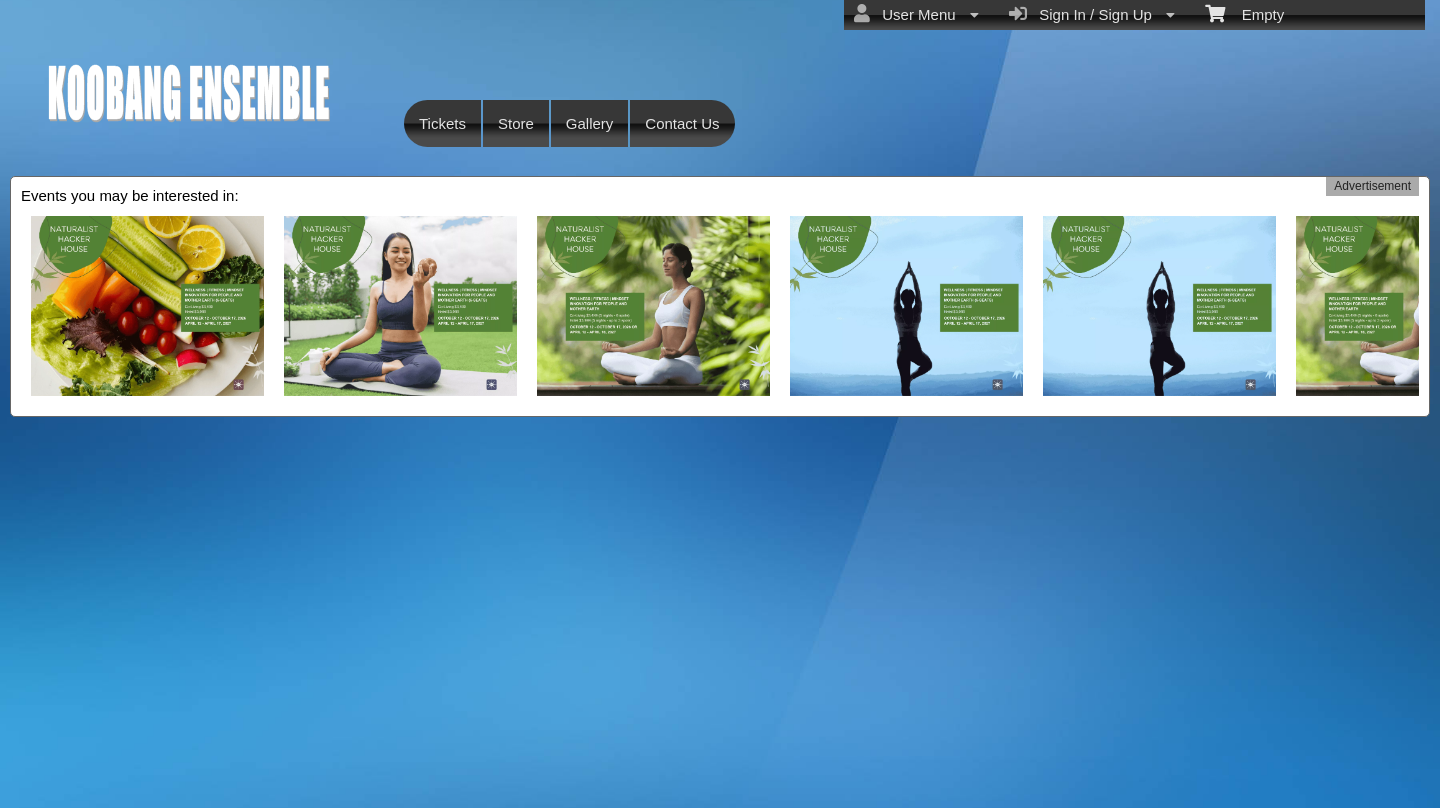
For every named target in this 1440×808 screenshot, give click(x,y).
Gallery (590, 123)
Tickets (442, 123)
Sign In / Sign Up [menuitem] (1092, 14)
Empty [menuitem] (1244, 13)
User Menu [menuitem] (916, 14)
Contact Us (682, 123)
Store (516, 123)
